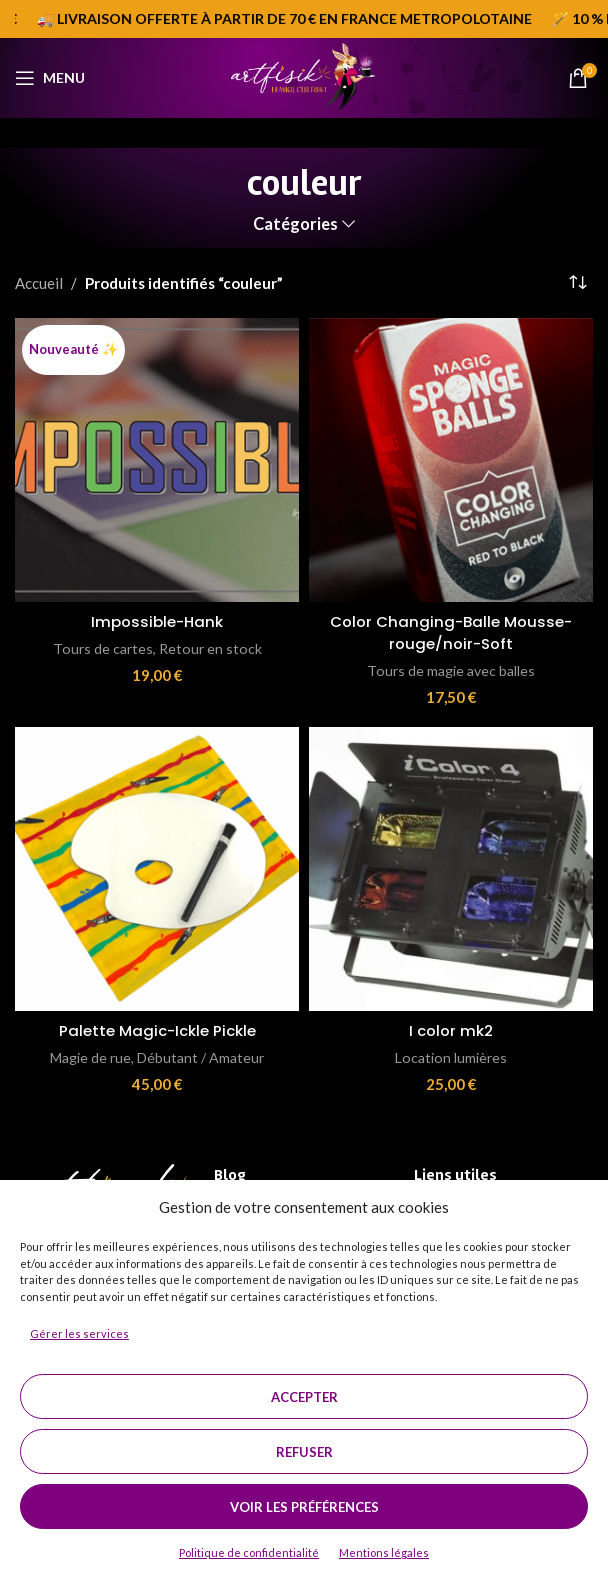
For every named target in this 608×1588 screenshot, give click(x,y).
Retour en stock (211, 647)
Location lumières (451, 1054)
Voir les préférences (304, 1507)
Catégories (295, 224)
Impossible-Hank (157, 621)
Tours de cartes (102, 647)
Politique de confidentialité (249, 1552)
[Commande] (578, 283)
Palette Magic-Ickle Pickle (157, 1028)
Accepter (304, 1397)
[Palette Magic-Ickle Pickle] (157, 867)
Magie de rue (90, 1054)
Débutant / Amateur (201, 1054)
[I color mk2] (451, 867)
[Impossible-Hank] (157, 460)
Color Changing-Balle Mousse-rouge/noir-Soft (451, 632)
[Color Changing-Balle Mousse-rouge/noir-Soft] (451, 460)
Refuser (304, 1452)
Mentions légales (384, 1552)
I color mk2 (451, 1028)
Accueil (39, 283)
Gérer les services (79, 1333)
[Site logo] (303, 76)
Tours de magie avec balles (451, 668)
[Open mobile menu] (50, 78)
